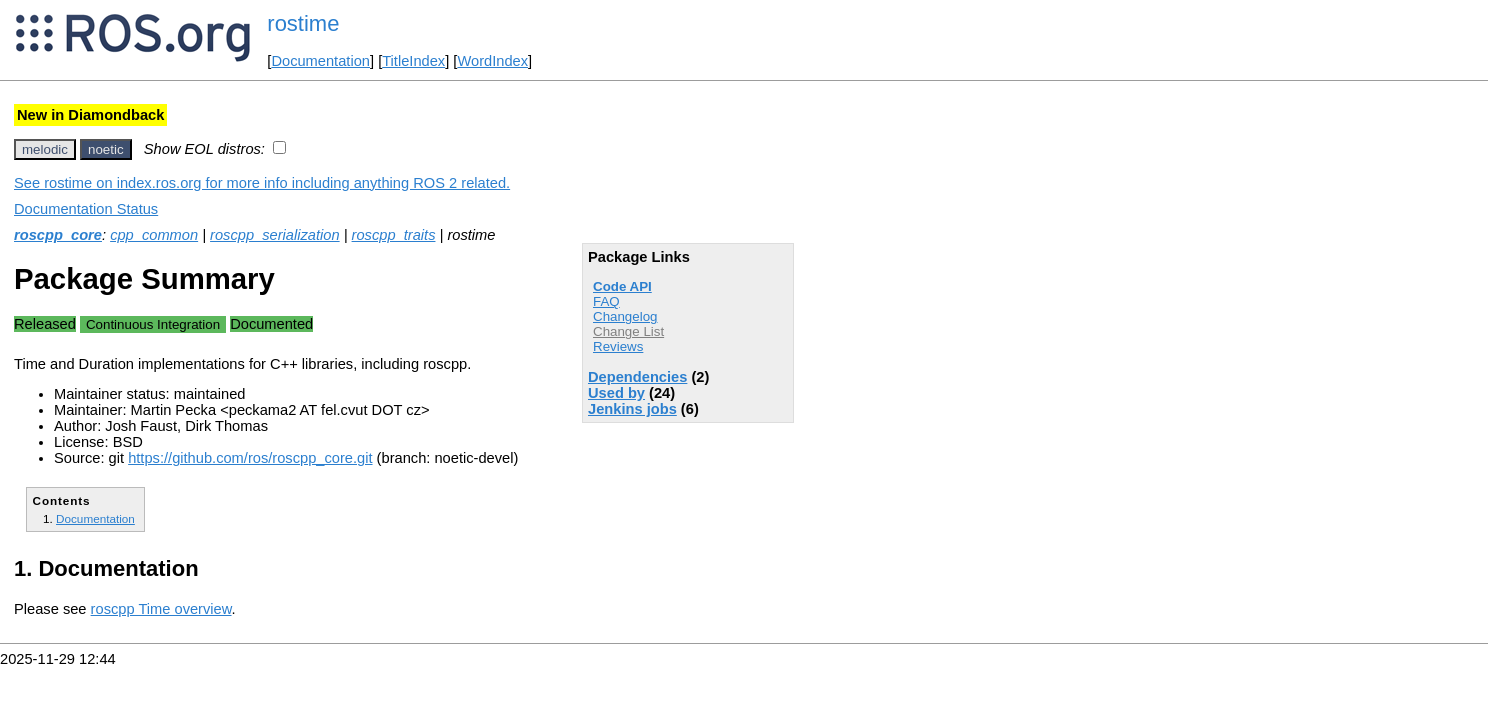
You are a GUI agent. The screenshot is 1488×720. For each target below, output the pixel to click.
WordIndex (492, 61)
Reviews (618, 346)
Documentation (320, 61)
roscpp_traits (394, 235)
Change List (628, 331)
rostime (303, 23)
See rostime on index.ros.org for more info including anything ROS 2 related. (262, 183)
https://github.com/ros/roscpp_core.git (250, 458)
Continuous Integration (153, 324)
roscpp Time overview (161, 609)
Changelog (625, 316)
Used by (616, 393)
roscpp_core (58, 235)
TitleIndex (413, 61)
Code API (622, 286)
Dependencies (637, 377)
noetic (106, 149)
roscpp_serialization (275, 235)
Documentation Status (86, 209)
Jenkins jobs (632, 409)
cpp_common (154, 235)
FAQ (606, 301)
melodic (45, 149)
